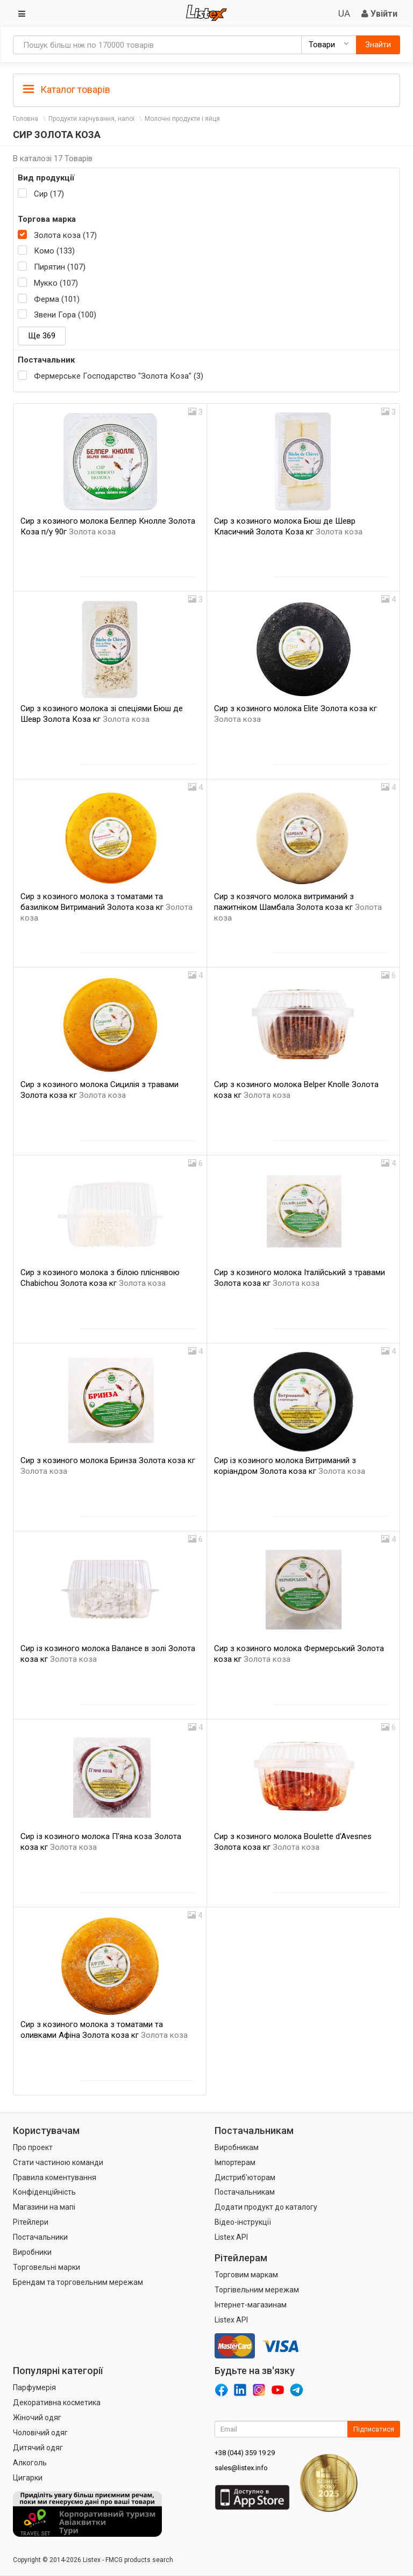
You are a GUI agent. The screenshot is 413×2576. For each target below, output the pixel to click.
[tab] (206, 89)
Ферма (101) (57, 299)
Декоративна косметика (57, 2402)
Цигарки (27, 2477)
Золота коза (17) (65, 235)
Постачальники (40, 2237)
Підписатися (373, 2429)
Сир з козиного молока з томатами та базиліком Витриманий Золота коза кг (106, 907)
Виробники (32, 2252)
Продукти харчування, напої (91, 118)
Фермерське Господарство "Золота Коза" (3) (118, 376)
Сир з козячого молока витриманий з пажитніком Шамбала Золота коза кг (298, 907)
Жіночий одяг (37, 2417)
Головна (25, 118)
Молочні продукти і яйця (182, 118)
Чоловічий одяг (40, 2432)
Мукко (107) (56, 283)
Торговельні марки (46, 2267)
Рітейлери (30, 2222)
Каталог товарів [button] (66, 90)
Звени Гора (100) (65, 315)
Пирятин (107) (60, 267)
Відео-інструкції (243, 2222)
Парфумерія (34, 2387)
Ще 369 (41, 336)
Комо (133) (54, 251)
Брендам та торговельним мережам (78, 2282)
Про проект (33, 2147)
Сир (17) (49, 194)
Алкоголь (30, 2462)
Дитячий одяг (38, 2447)
